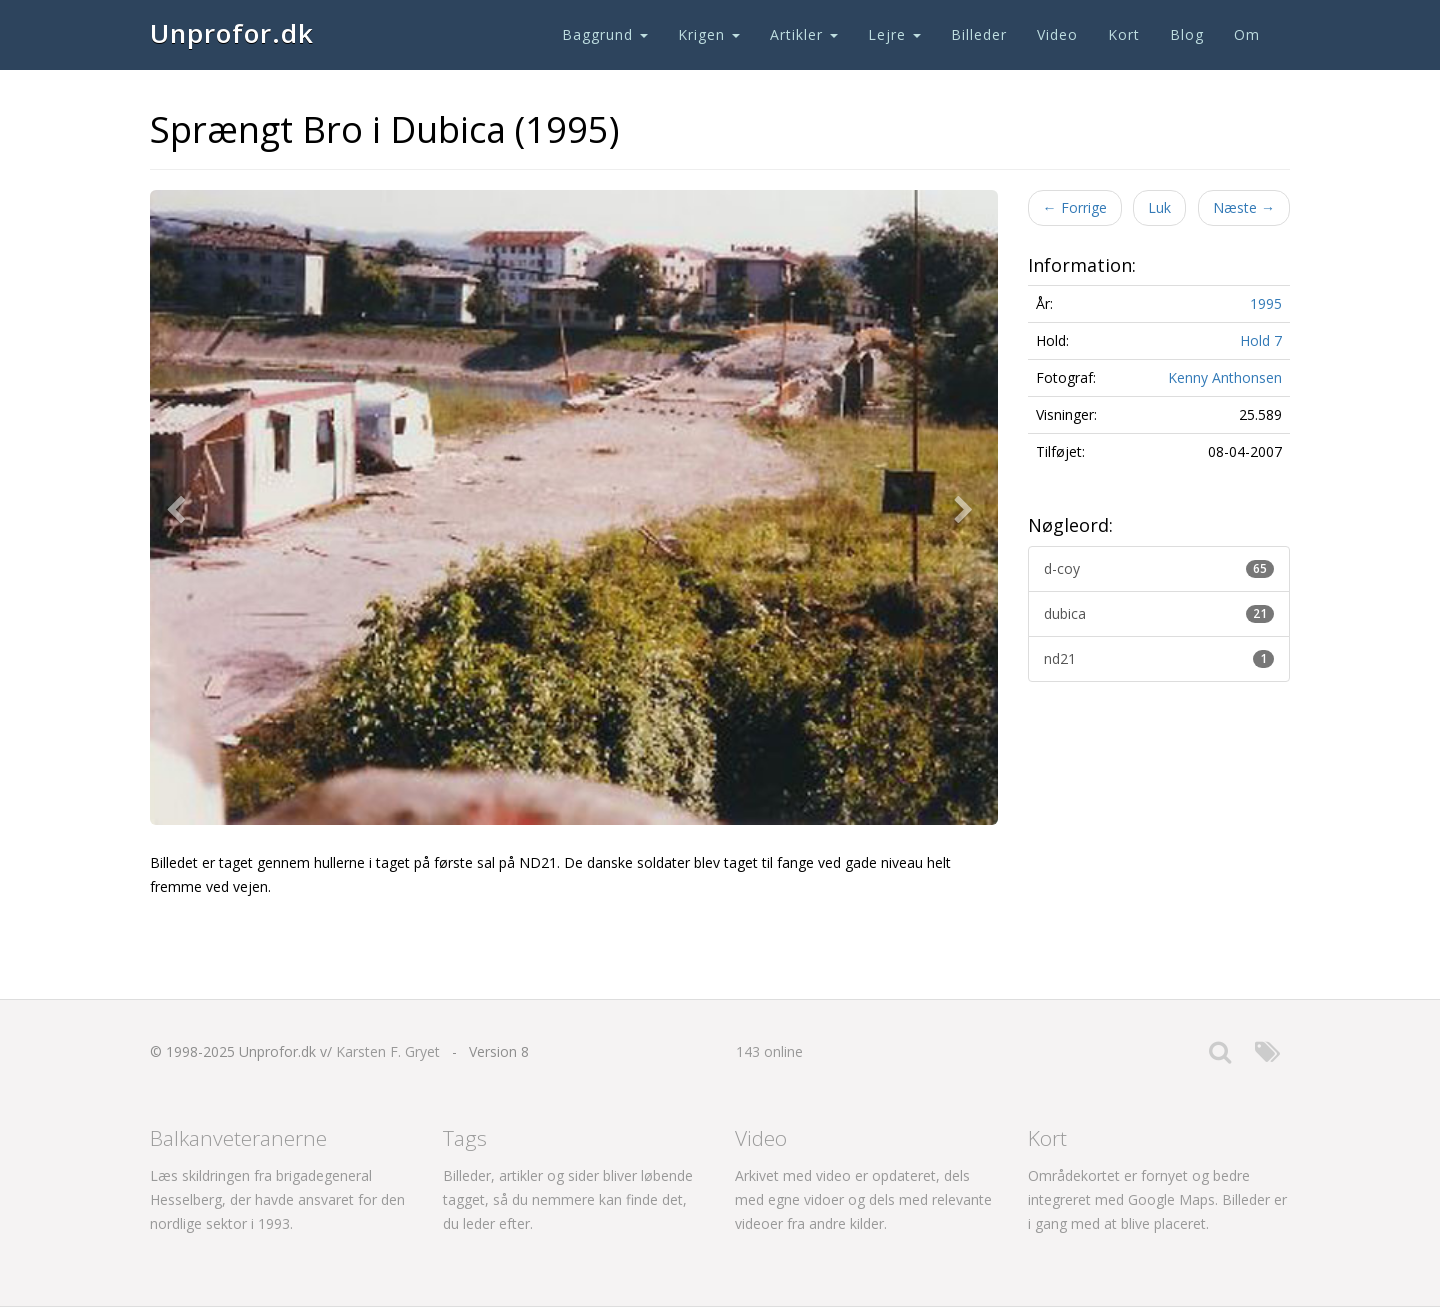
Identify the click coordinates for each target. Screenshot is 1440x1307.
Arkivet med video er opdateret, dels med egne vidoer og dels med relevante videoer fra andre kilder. (863, 1199)
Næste (1244, 207)
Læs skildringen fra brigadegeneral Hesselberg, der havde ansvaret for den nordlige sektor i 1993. (277, 1199)
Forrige (1075, 207)
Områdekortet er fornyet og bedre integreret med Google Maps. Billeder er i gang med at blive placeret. (1157, 1199)
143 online (769, 1051)
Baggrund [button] (605, 34)
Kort (1124, 34)
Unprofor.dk (232, 33)
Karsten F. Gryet (388, 1051)
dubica (1159, 613)
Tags (465, 1138)
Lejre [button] (894, 34)
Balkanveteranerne (238, 1138)
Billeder (979, 34)
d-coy (1159, 568)
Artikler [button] (804, 34)
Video (1057, 34)
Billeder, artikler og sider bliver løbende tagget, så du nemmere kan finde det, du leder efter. (568, 1199)
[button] (180, 508)
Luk (1159, 207)
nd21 (1159, 658)
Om (1247, 34)
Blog (1187, 34)
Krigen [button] (709, 34)
